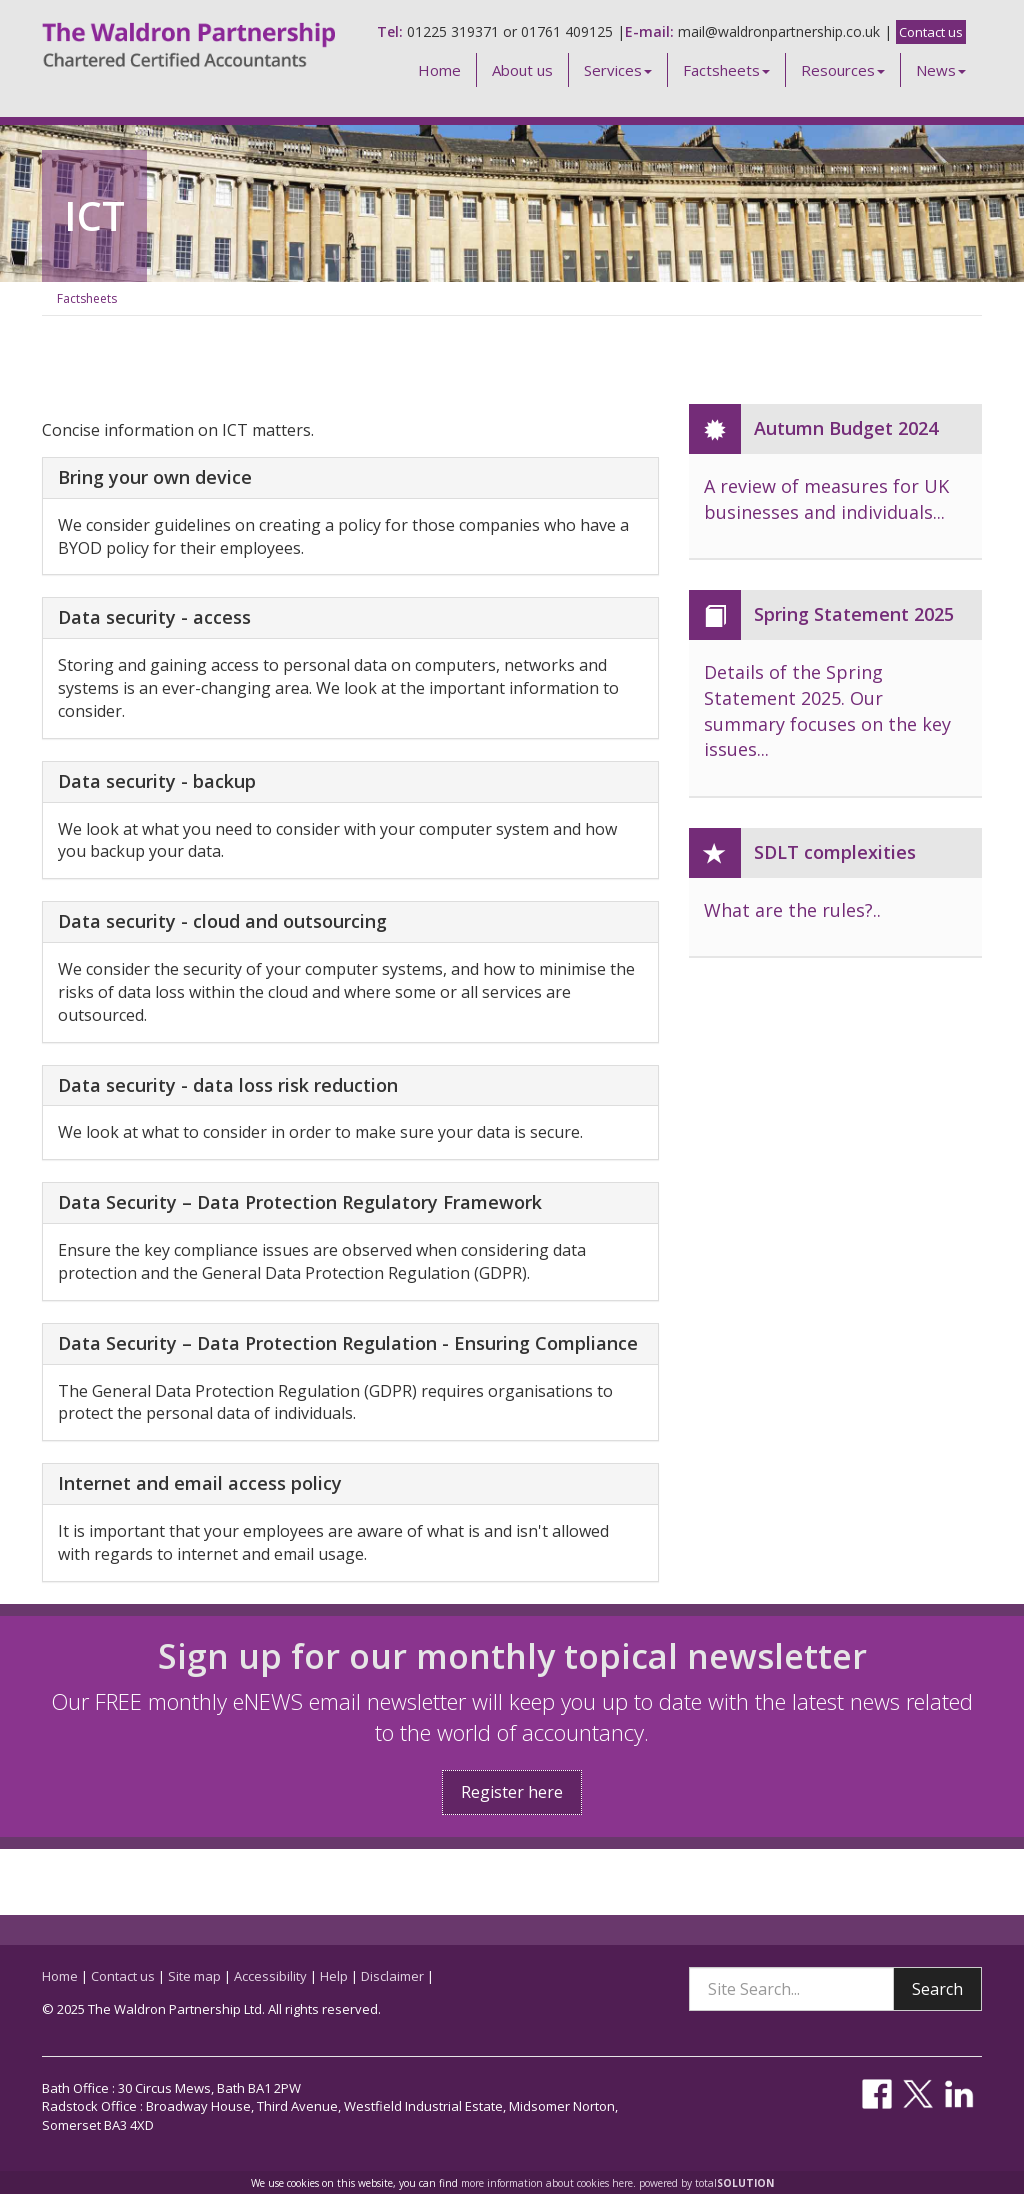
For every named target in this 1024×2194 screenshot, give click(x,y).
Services (618, 70)
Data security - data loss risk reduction (228, 1086)
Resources (843, 70)
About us (522, 70)
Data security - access (154, 618)
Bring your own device (155, 478)
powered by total (706, 2183)
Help (334, 1976)
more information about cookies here (547, 2183)
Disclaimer (392, 1976)
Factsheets (726, 70)
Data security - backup (157, 782)
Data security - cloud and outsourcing (222, 922)
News (941, 70)
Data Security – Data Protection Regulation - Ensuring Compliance (348, 1344)
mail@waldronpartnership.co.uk (779, 31)
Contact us (931, 32)
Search (937, 1989)
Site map (194, 1976)
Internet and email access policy (200, 1484)
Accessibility (270, 1976)
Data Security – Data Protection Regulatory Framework (300, 1203)
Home (439, 70)
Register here (512, 1792)
